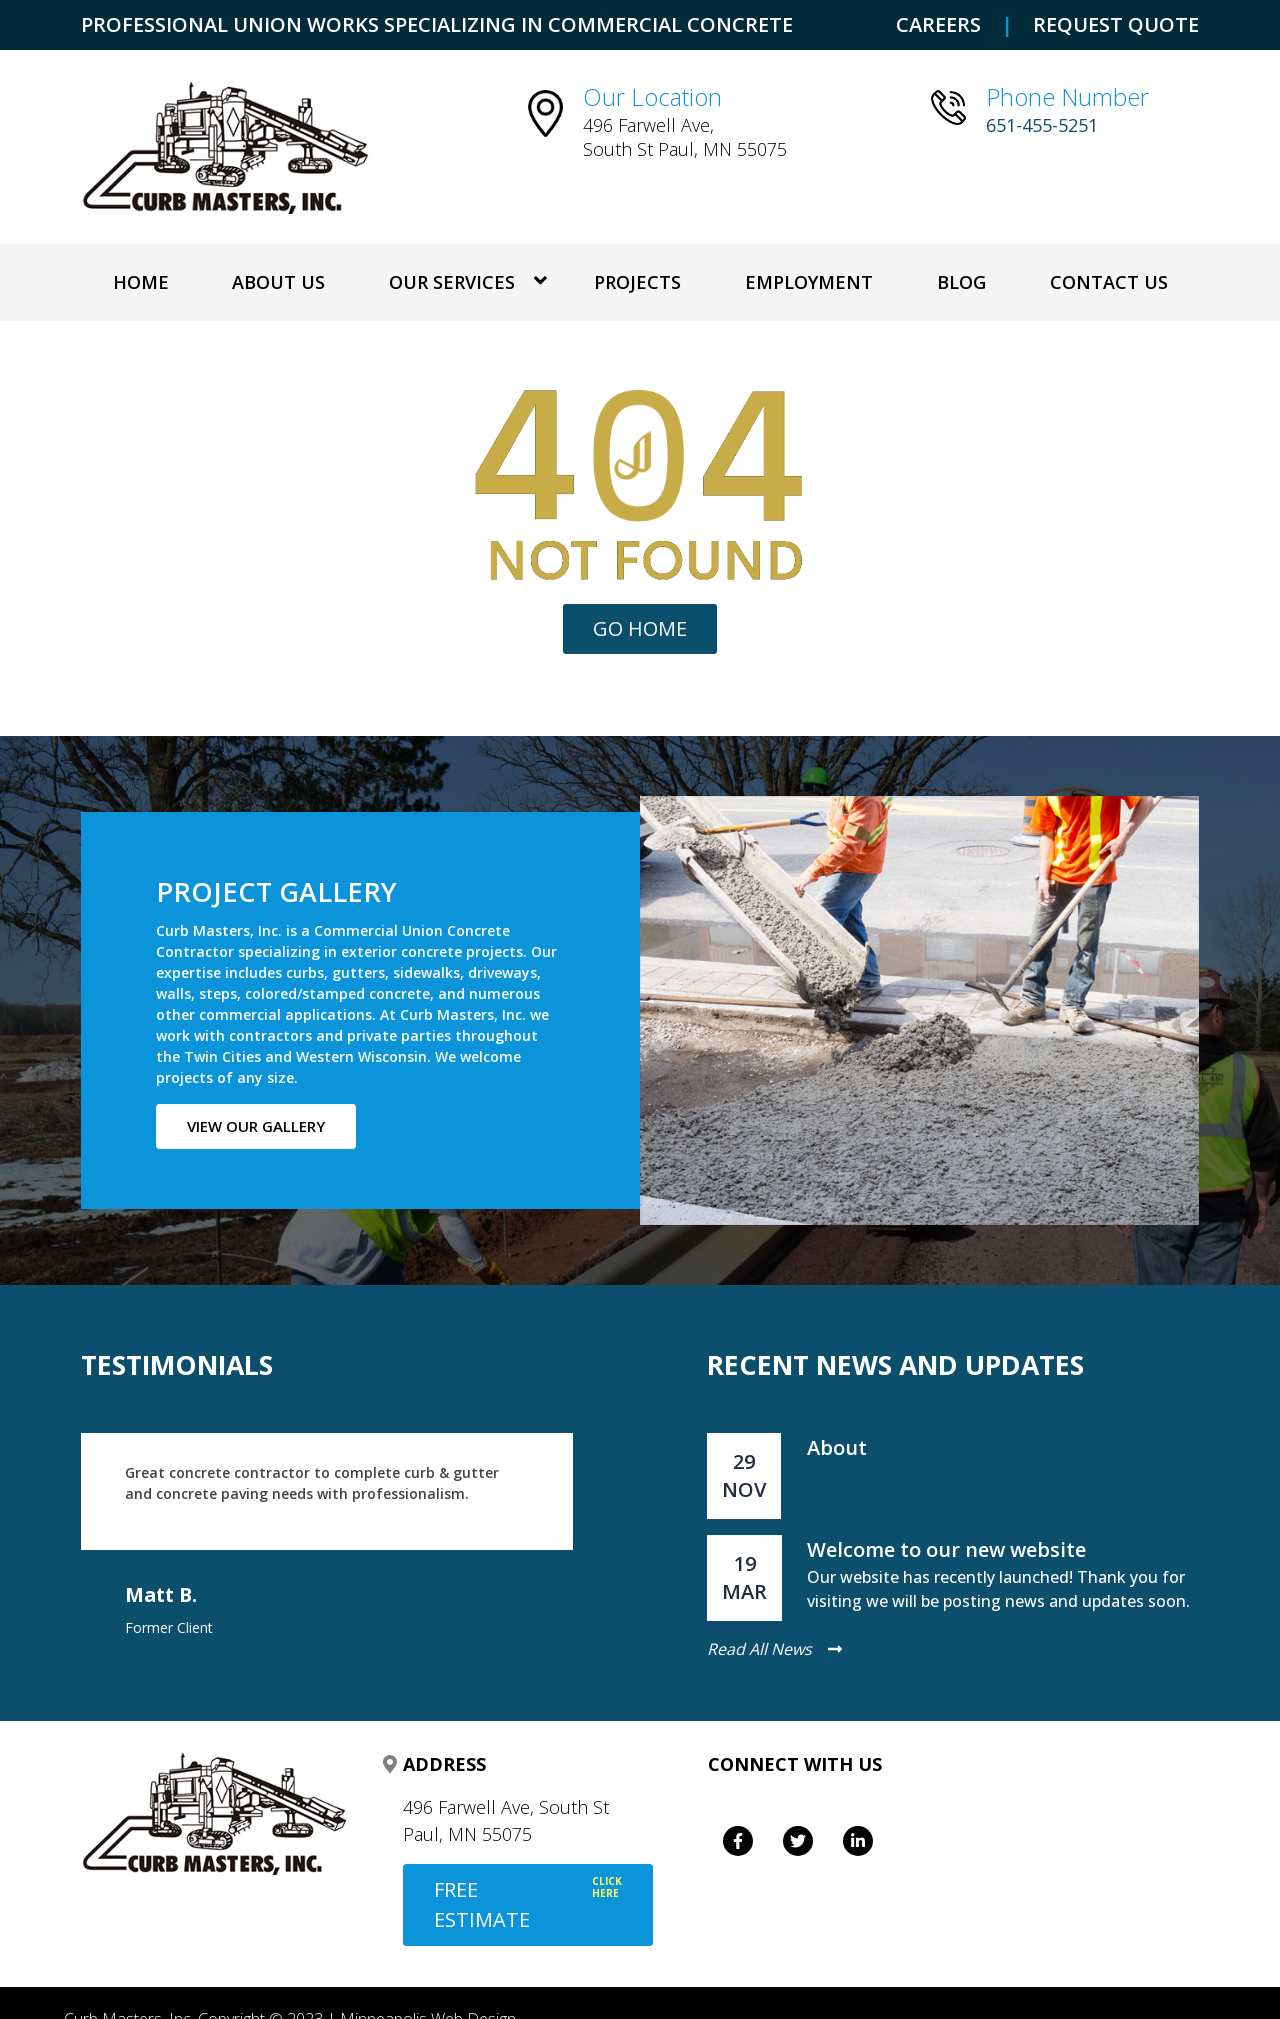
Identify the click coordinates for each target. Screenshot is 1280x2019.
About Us (278, 282)
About (837, 1447)
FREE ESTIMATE (528, 1904)
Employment (809, 282)
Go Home (640, 628)
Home (141, 282)
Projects (637, 282)
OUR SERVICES (452, 282)
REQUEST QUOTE (1116, 24)
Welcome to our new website (946, 1549)
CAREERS (938, 24)
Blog (961, 282)
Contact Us (1109, 282)
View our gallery (256, 1126)
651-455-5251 (1042, 125)
